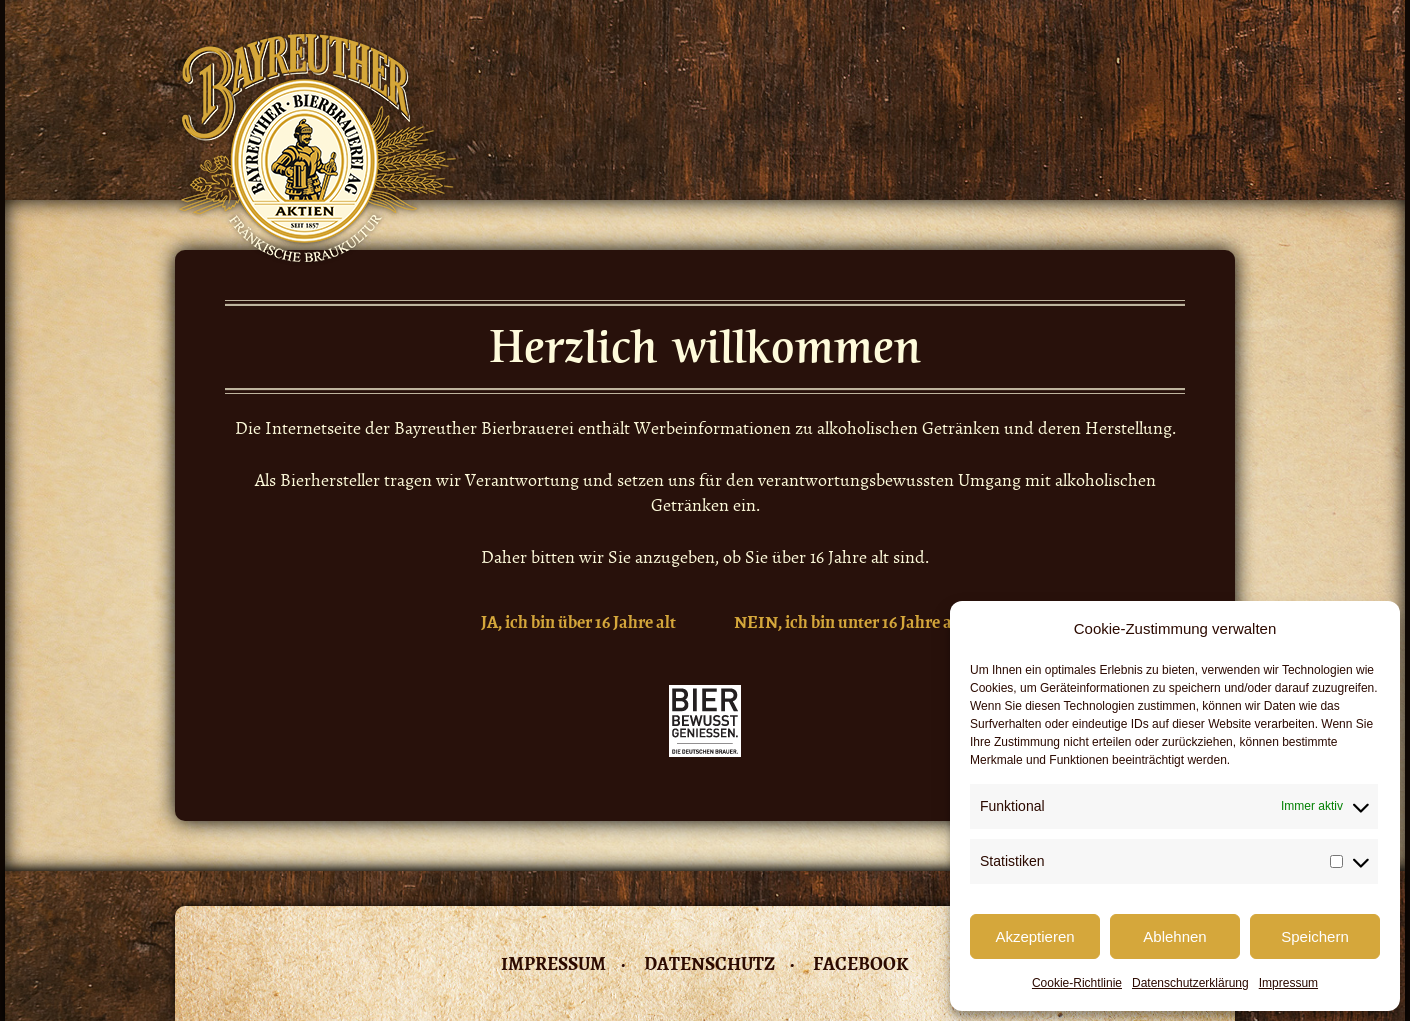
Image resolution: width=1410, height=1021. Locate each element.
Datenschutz (709, 963)
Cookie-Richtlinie (1077, 983)
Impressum (1288, 983)
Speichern (1315, 936)
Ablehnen (1174, 936)
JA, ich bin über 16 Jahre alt (578, 622)
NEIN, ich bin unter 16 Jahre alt (848, 622)
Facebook (861, 963)
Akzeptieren (1034, 936)
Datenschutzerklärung (1190, 983)
